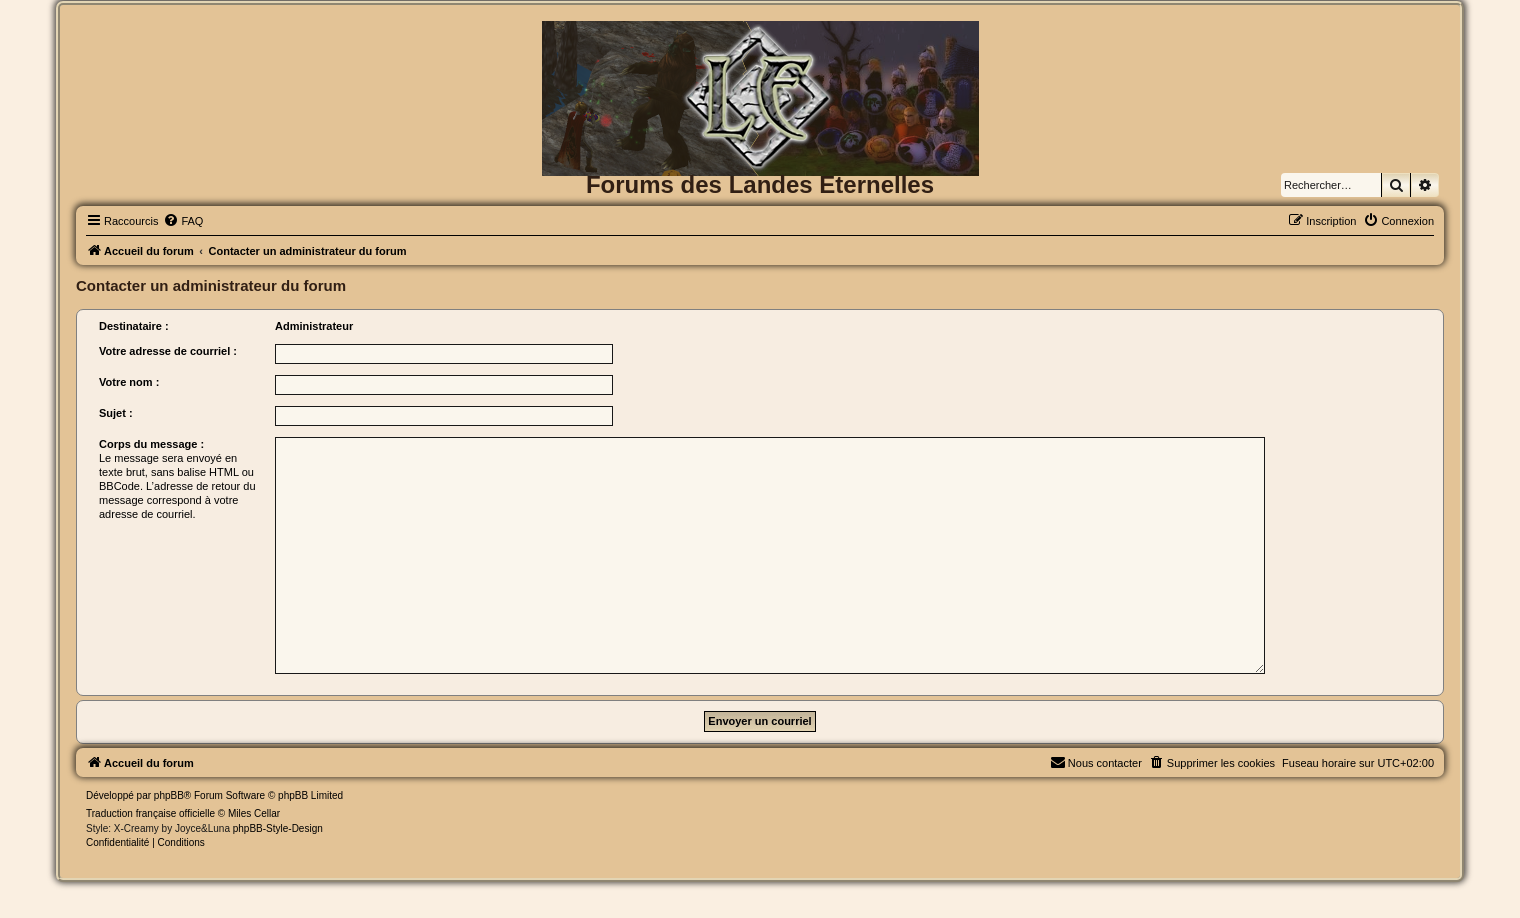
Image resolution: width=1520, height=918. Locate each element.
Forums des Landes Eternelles (760, 184)
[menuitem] (183, 221)
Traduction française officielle (150, 813)
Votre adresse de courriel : (168, 351)
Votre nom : (129, 382)
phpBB (169, 795)
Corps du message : (151, 444)
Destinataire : (134, 326)
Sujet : (116, 413)
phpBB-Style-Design (278, 828)
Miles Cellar (254, 813)
